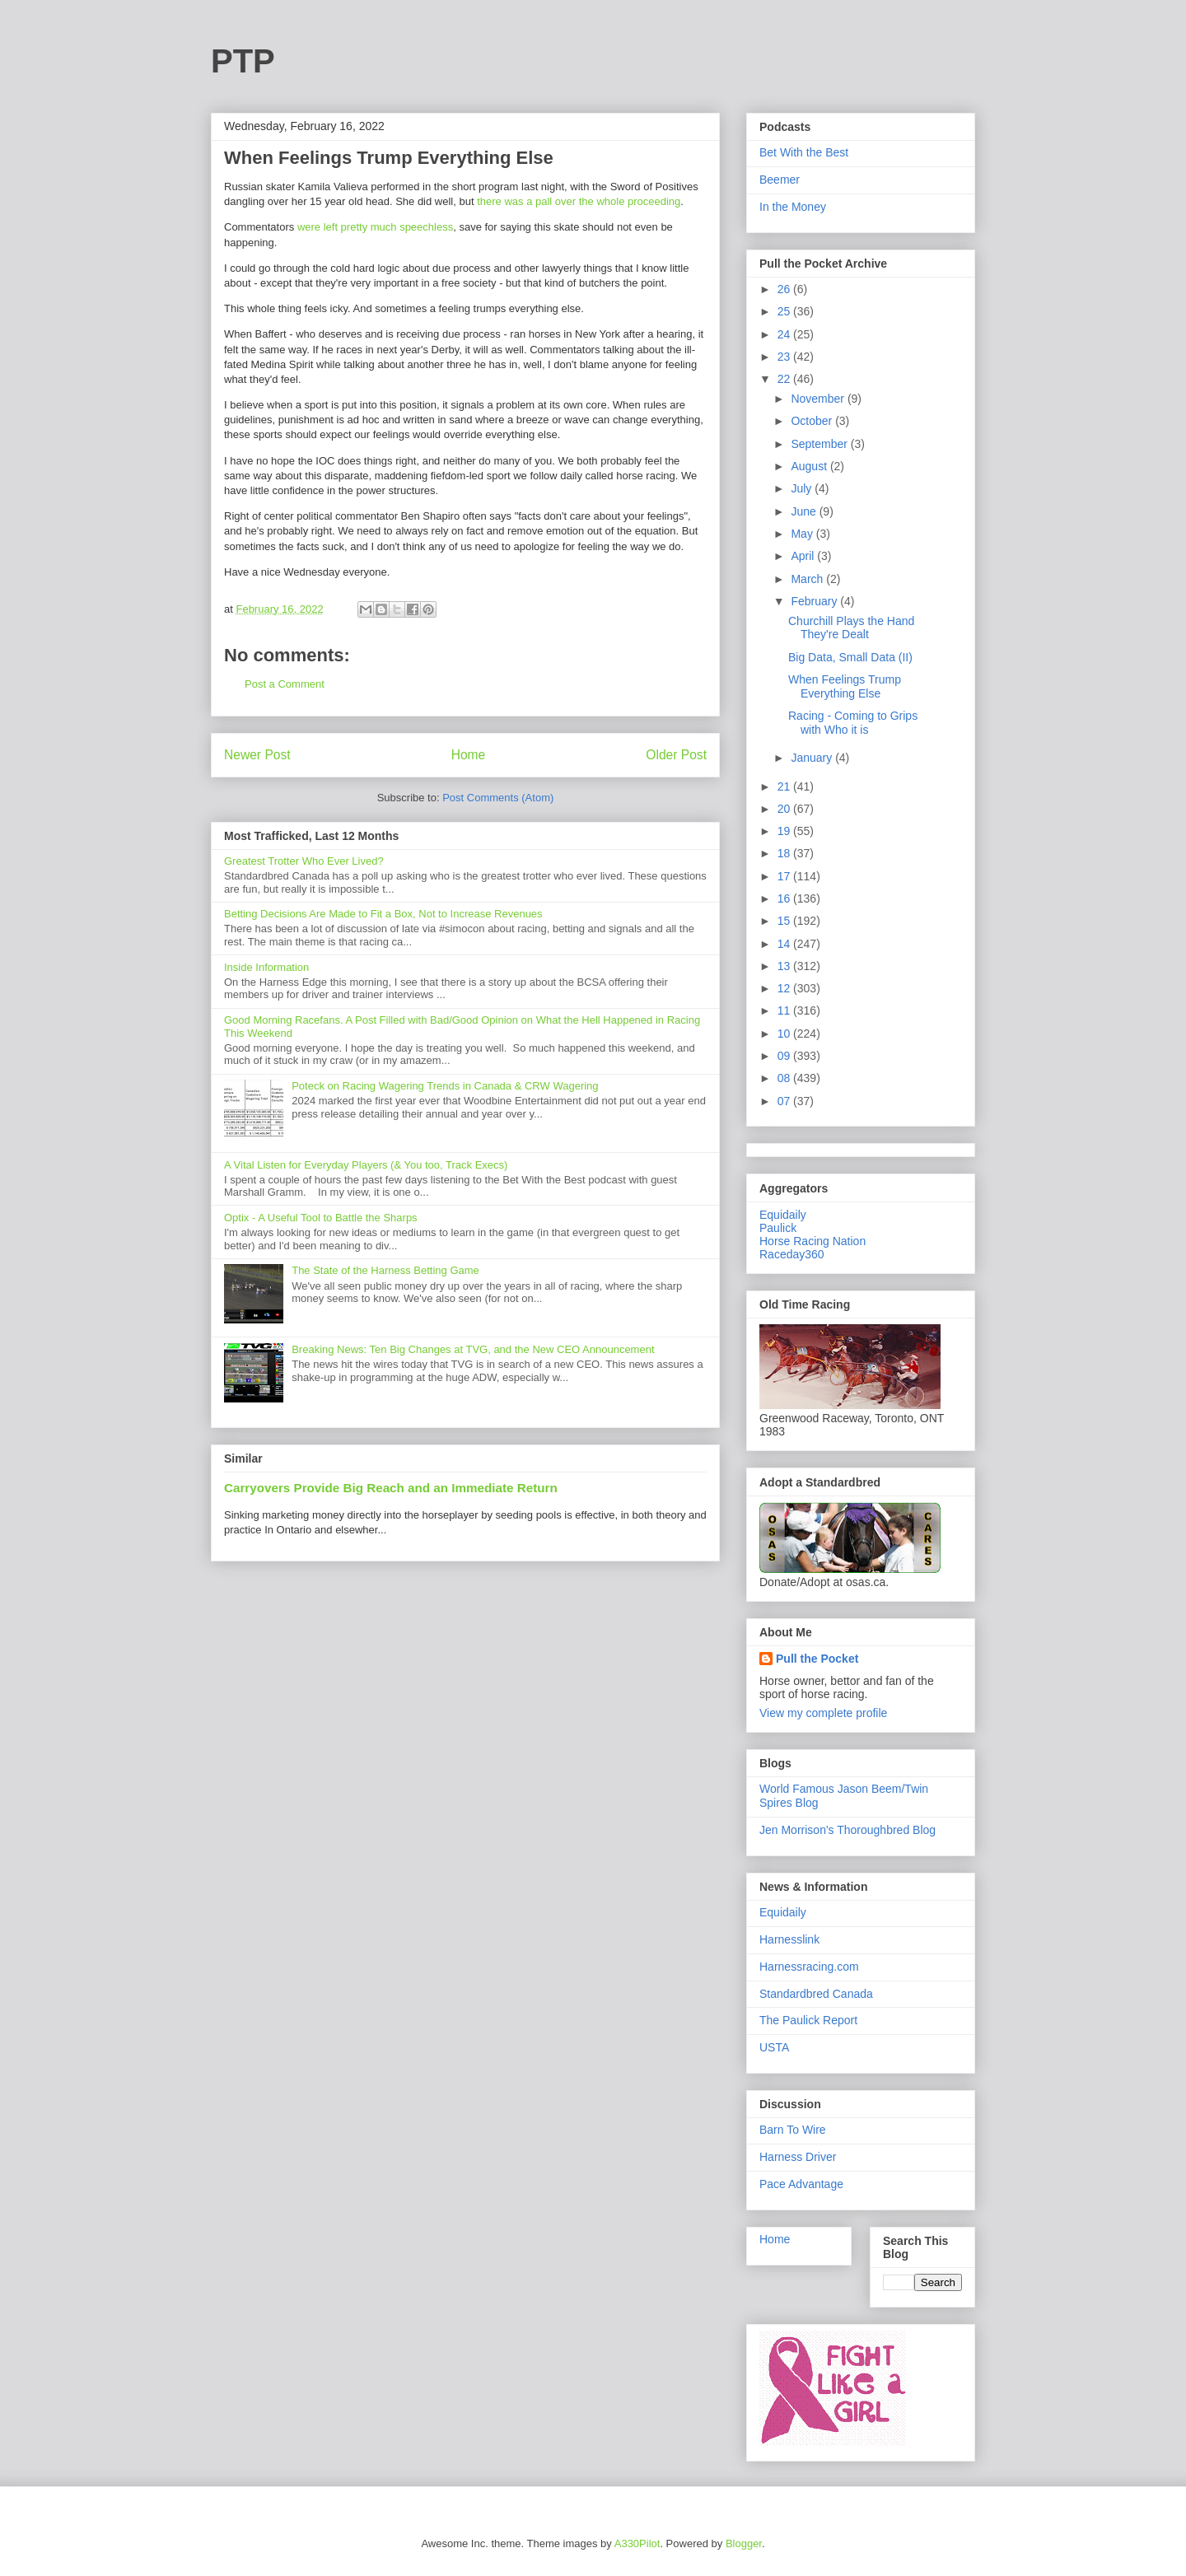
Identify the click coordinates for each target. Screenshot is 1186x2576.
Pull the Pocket (817, 1658)
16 (785, 898)
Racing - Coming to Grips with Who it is (853, 722)
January (813, 757)
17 (785, 876)
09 (785, 1055)
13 (785, 966)
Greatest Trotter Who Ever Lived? (304, 861)
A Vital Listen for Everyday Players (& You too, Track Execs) (365, 1165)
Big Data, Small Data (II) (850, 657)
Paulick (777, 1227)
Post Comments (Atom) (497, 797)
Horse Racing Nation (812, 1241)
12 (785, 988)
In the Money (792, 206)
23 (785, 356)
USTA (774, 2047)
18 (785, 853)
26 (785, 289)
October (813, 420)
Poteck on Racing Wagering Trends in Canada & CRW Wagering (445, 1086)
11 (785, 1010)
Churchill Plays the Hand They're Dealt (851, 628)
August (810, 466)
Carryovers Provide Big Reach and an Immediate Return (391, 1488)
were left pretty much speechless (375, 227)
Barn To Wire (792, 2129)
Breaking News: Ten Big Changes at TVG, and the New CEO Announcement (473, 1349)
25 (785, 311)
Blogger (744, 2543)
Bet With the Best (803, 152)
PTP (243, 61)
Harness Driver (797, 2156)
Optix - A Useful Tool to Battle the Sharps (321, 1217)
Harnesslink (789, 1939)
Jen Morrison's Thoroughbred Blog (847, 1829)
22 (785, 378)
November (819, 398)
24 (785, 334)
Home (468, 755)
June (805, 511)
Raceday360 (791, 1254)
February (815, 601)
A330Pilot (637, 2543)
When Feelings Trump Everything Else (844, 686)
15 (785, 920)
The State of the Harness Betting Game (385, 1270)
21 (785, 786)
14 (785, 943)
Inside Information (266, 967)
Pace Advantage (801, 2184)
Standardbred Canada (816, 1993)
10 (785, 1033)
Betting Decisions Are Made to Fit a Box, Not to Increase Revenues (383, 914)
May (803, 533)
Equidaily (782, 1214)
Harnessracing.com (809, 1966)
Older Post (676, 755)
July (803, 488)
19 (785, 831)
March (808, 579)
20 (785, 808)
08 (785, 1078)
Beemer (779, 179)
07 (785, 1101)
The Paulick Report (808, 2020)
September (820, 443)
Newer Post (257, 755)
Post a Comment (285, 684)
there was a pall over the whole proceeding (577, 201)
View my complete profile (823, 1713)
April (804, 555)
